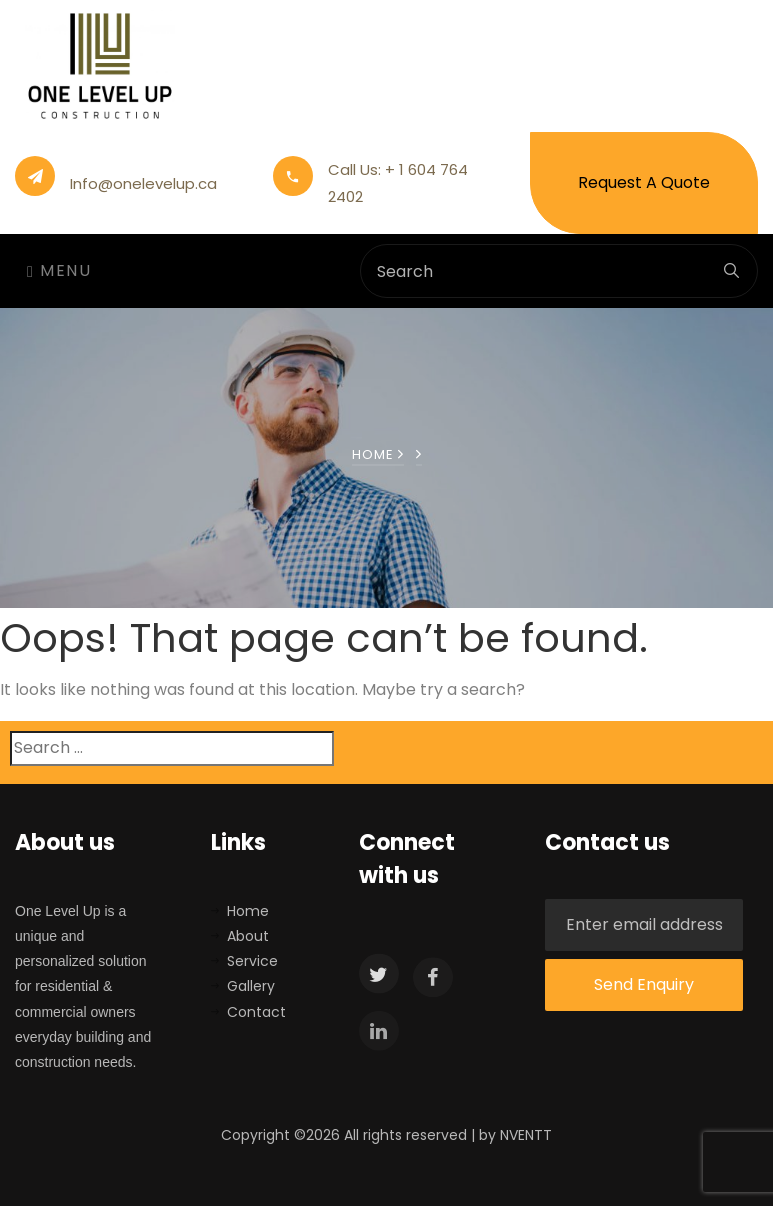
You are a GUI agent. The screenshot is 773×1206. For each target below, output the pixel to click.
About (248, 936)
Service (252, 961)
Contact (256, 1012)
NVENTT (526, 1135)
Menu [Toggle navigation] (59, 270)
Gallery (251, 986)
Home (378, 454)
